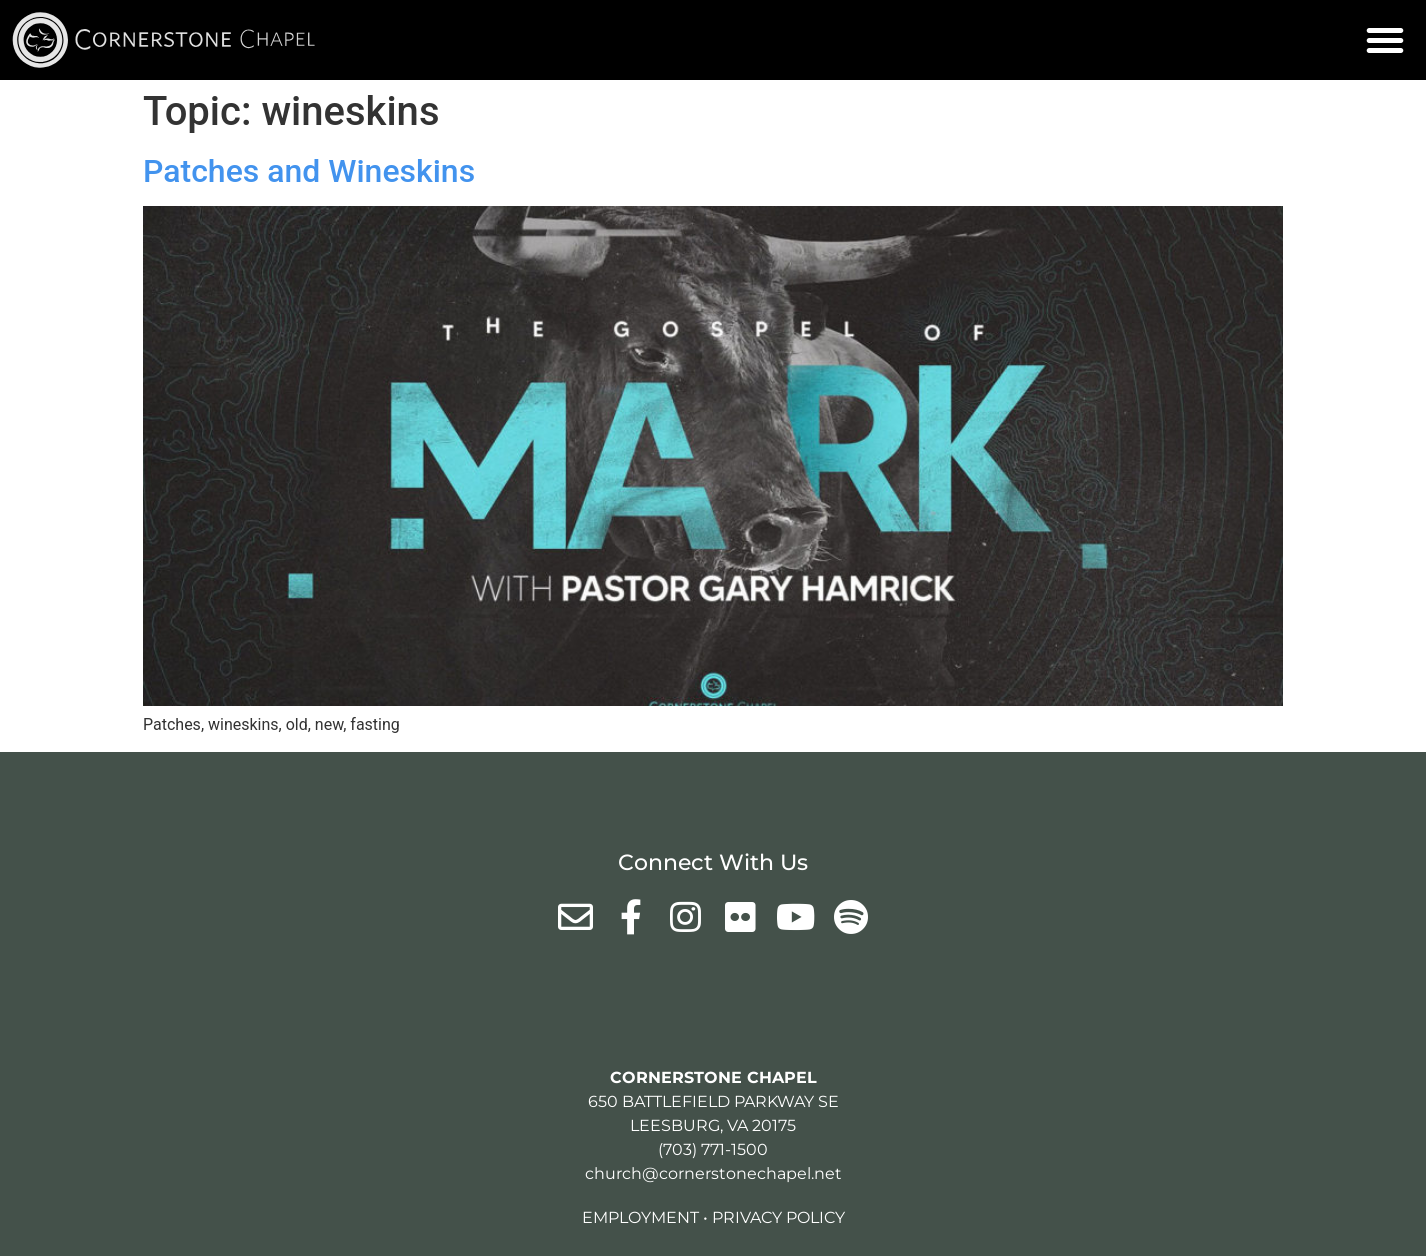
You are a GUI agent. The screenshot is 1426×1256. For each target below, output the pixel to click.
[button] (1385, 40)
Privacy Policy (778, 1217)
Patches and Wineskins (309, 171)
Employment (640, 1217)
